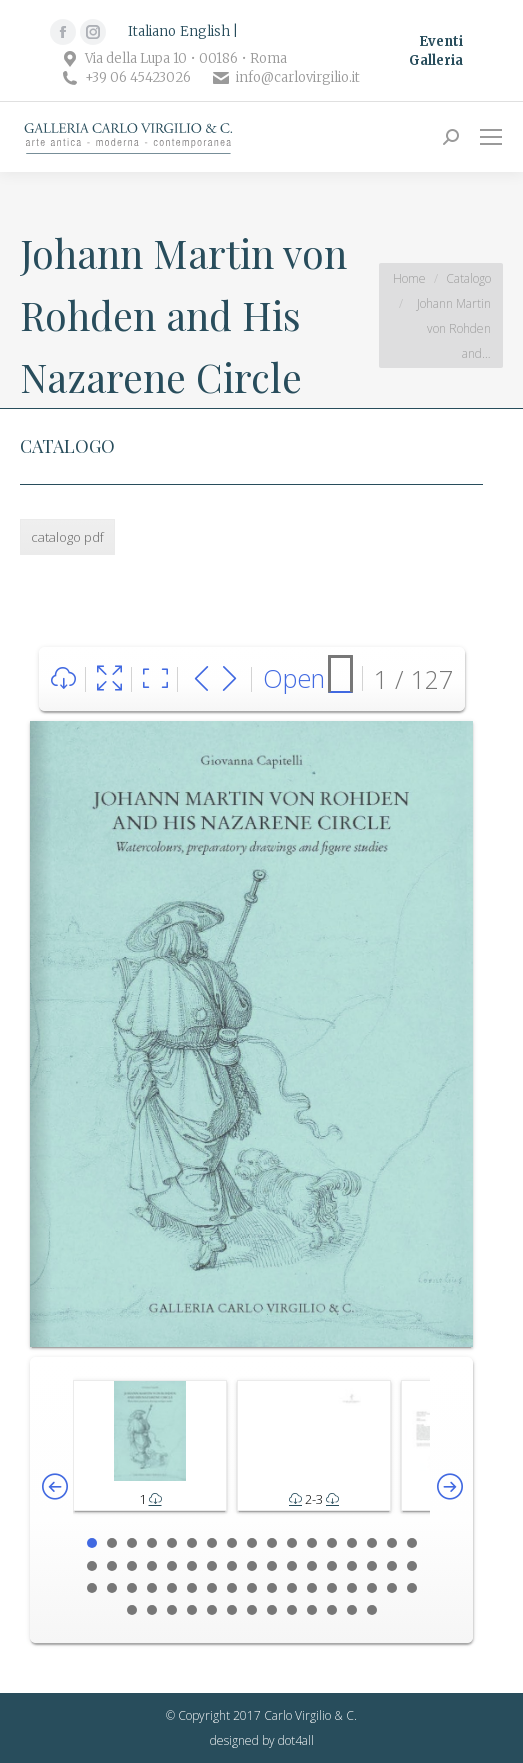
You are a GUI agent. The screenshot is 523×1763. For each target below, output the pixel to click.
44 (272, 1588)
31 (352, 1566)
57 (232, 1610)
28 (292, 1566)
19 (112, 1566)
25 (232, 1566)
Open (294, 678)
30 (332, 1566)
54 (172, 1610)
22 (172, 1566)
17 (412, 1543)
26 (252, 1566)
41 (212, 1588)
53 (152, 1610)
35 (92, 1588)
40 (192, 1588)
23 (192, 1566)
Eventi (441, 41)
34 (412, 1566)
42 (232, 1588)
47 (332, 1588)
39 (172, 1588)
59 (272, 1610)
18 (92, 1566)
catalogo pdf (67, 537)
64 (372, 1610)
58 (252, 1610)
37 (132, 1588)
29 (312, 1566)
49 (372, 1588)
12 (312, 1543)
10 (272, 1543)
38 (152, 1588)
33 (392, 1566)
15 (372, 1543)
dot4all (296, 1740)
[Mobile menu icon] (491, 137)
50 (392, 1588)
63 (352, 1610)
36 (112, 1588)
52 (132, 1610)
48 (352, 1588)
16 (392, 1543)
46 (312, 1588)
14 (352, 1543)
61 (312, 1610)
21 (152, 1566)
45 (292, 1588)
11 (292, 1543)
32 (372, 1566)
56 (212, 1610)
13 (332, 1543)
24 (212, 1566)
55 (192, 1610)
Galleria (436, 60)
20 (132, 1566)
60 (292, 1610)
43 (252, 1588)
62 (332, 1610)
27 (272, 1566)
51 (412, 1588)
